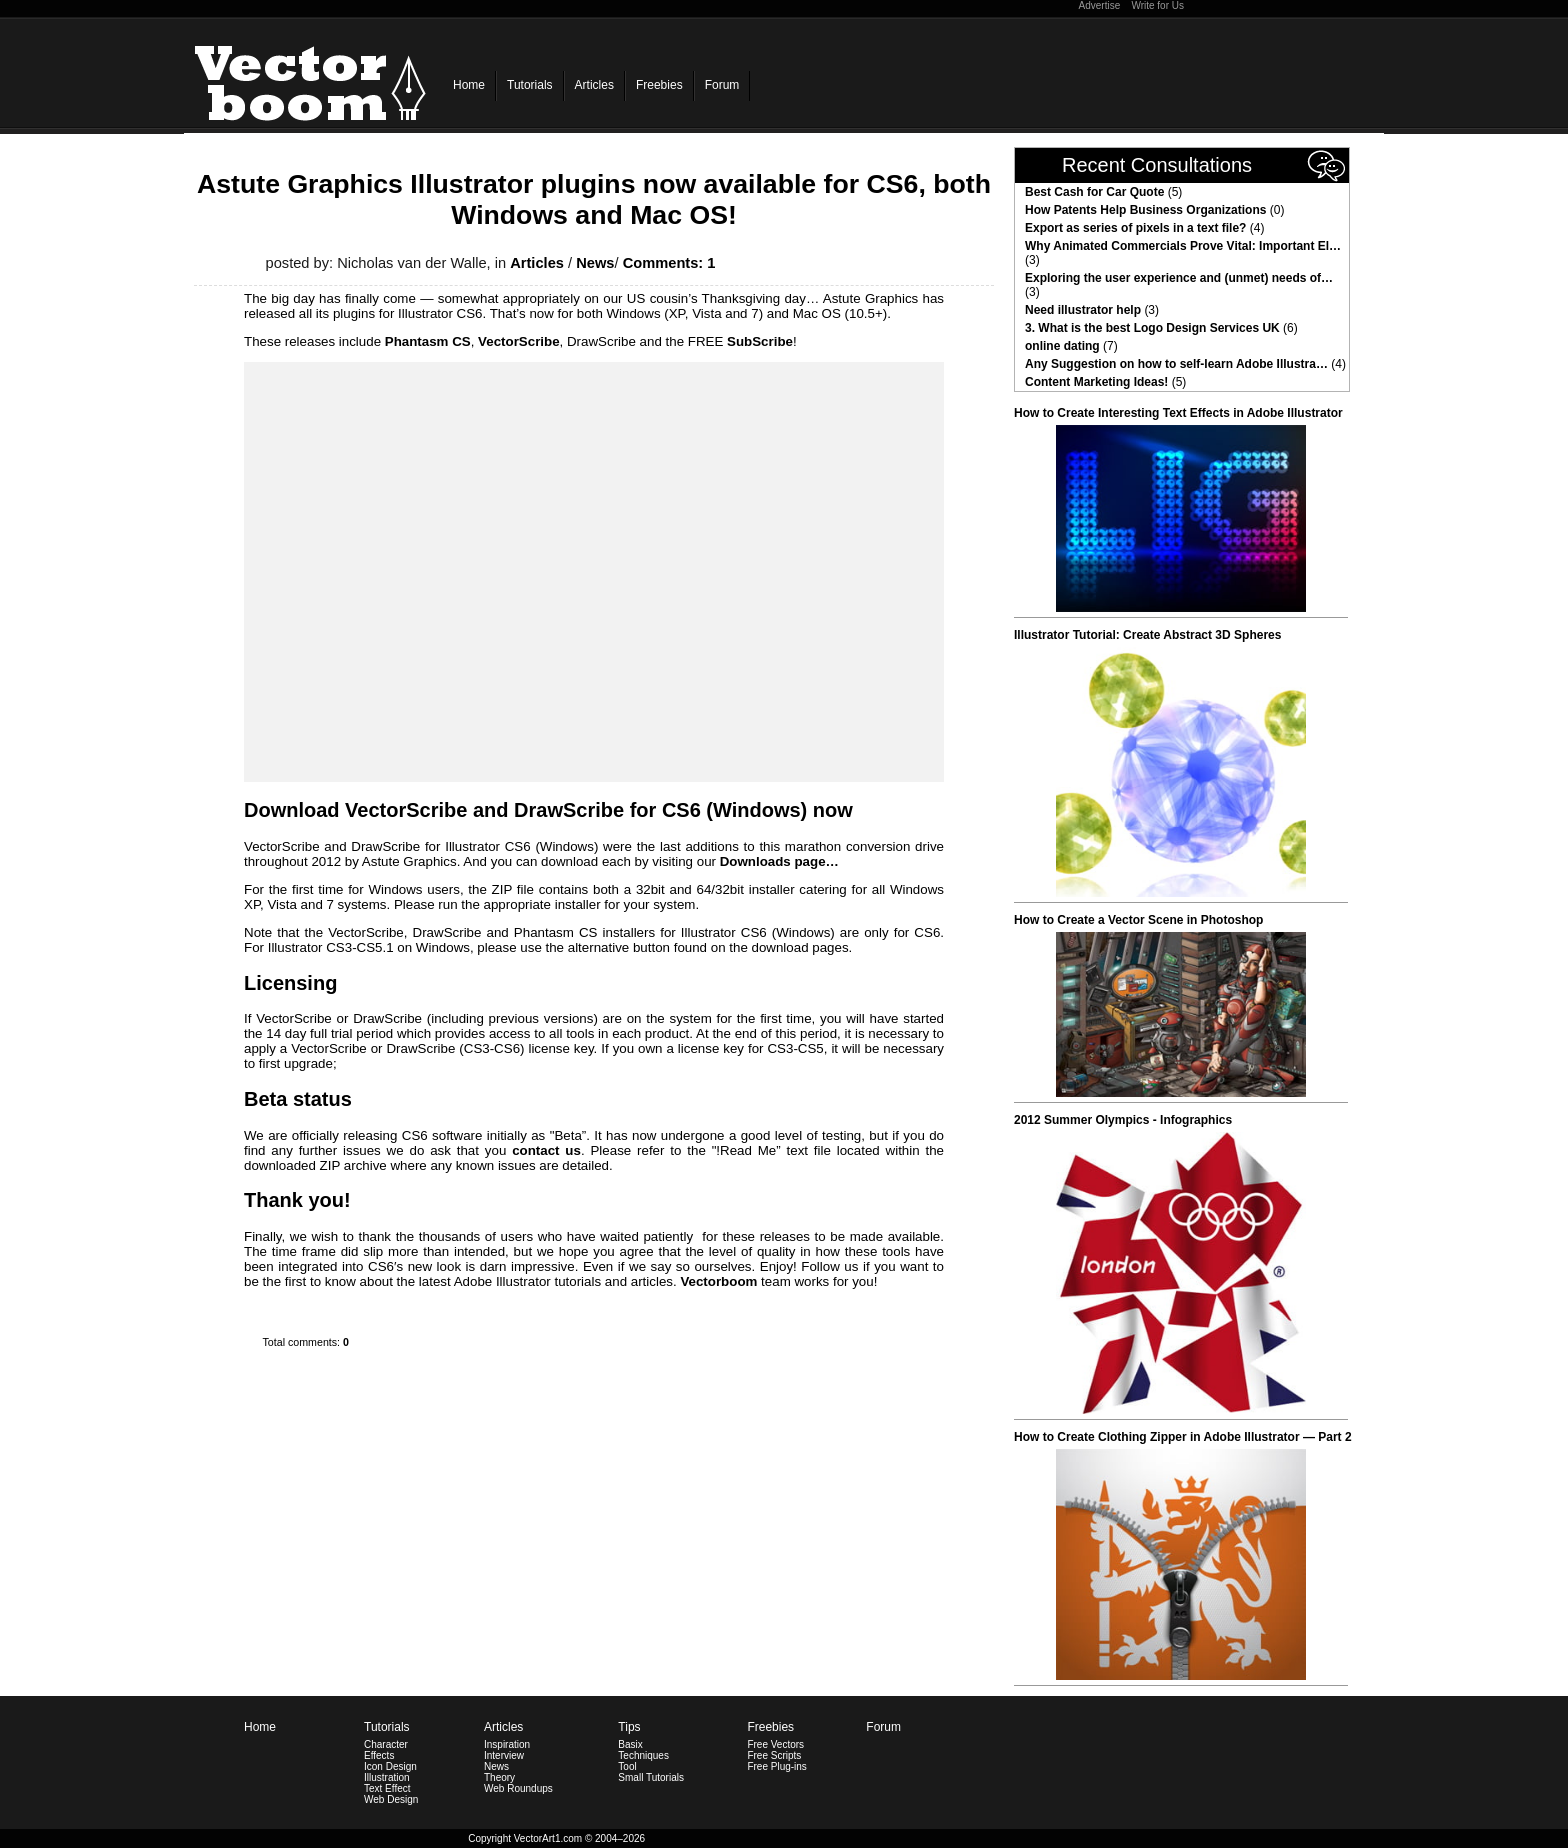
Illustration (387, 1777)
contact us (546, 1150)
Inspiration (507, 1744)
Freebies (659, 85)
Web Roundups (518, 1788)
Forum (722, 85)
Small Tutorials (651, 1777)
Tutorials (530, 85)
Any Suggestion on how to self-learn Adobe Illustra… (1176, 364)
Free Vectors (775, 1744)
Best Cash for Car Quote (1094, 192)
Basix (630, 1744)
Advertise (1100, 5)
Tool (627, 1766)
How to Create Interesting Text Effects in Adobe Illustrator (1178, 413)
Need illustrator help (1083, 310)
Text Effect (387, 1788)
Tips (629, 1727)
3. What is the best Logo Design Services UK (1152, 328)
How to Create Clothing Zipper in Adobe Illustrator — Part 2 (1183, 1437)
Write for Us (1157, 5)
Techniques (643, 1755)
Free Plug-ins (776, 1766)
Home (469, 85)
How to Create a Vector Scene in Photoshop (1138, 920)
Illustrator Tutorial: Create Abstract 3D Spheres (1147, 635)
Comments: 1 (669, 263)
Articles (594, 85)
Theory (499, 1777)
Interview (504, 1755)
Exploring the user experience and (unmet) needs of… (1179, 278)
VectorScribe (519, 341)
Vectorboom (718, 1281)
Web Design (391, 1799)
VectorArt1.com (548, 1838)
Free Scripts (774, 1755)
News (595, 263)
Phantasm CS (428, 341)
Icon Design (390, 1766)
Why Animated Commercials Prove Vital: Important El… (1183, 246)
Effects (379, 1755)
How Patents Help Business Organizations (1145, 210)
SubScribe (760, 341)
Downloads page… (779, 861)
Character (386, 1744)
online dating (1062, 346)
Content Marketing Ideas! (1096, 382)
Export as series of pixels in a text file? (1135, 228)
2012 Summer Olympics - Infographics (1123, 1120)
